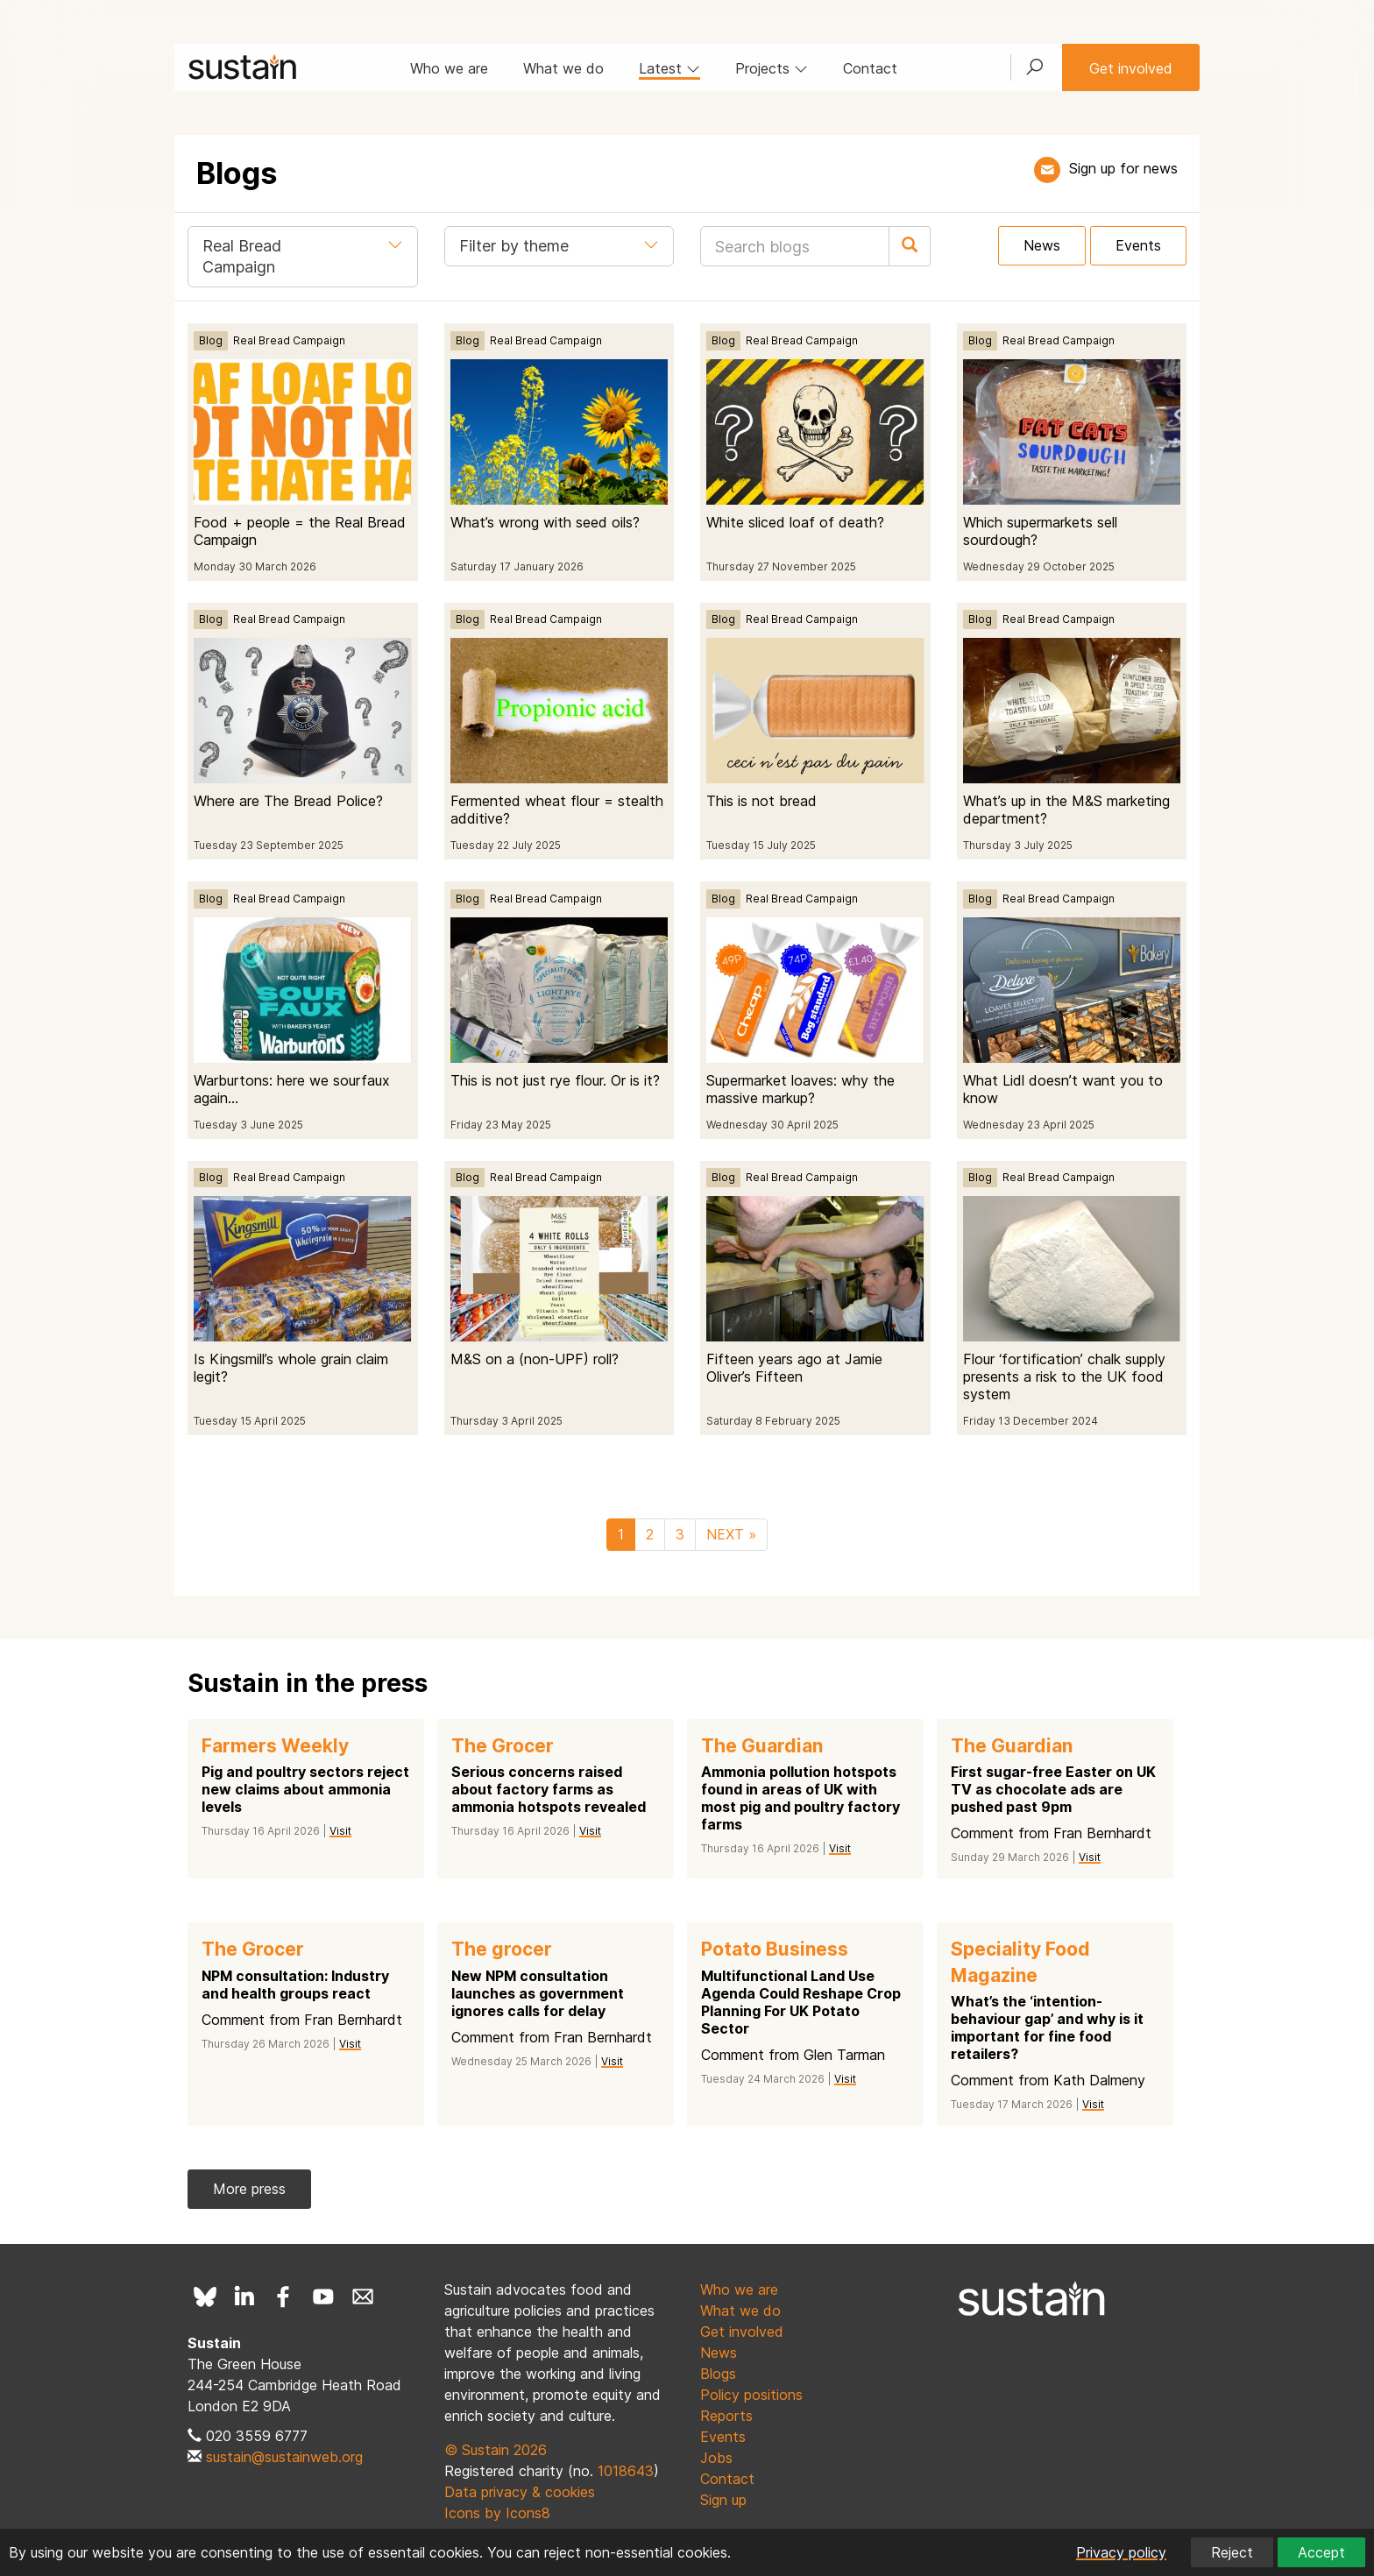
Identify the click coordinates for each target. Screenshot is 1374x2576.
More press (249, 2188)
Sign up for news (1123, 168)
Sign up (723, 2500)
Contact (870, 68)
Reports (726, 2415)
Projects (771, 68)
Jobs (716, 2457)
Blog (211, 340)
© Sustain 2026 (495, 2450)
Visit (340, 1830)
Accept (1321, 2552)
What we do (563, 68)
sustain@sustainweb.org (284, 2457)
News (1041, 245)
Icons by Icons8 (497, 2513)
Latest (669, 68)
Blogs (718, 2373)
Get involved (1130, 68)
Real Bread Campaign (289, 340)
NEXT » (731, 1534)
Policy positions (751, 2394)
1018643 (626, 2471)
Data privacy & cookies (519, 2492)
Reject (1232, 2552)
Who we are (449, 68)
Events (1138, 245)
